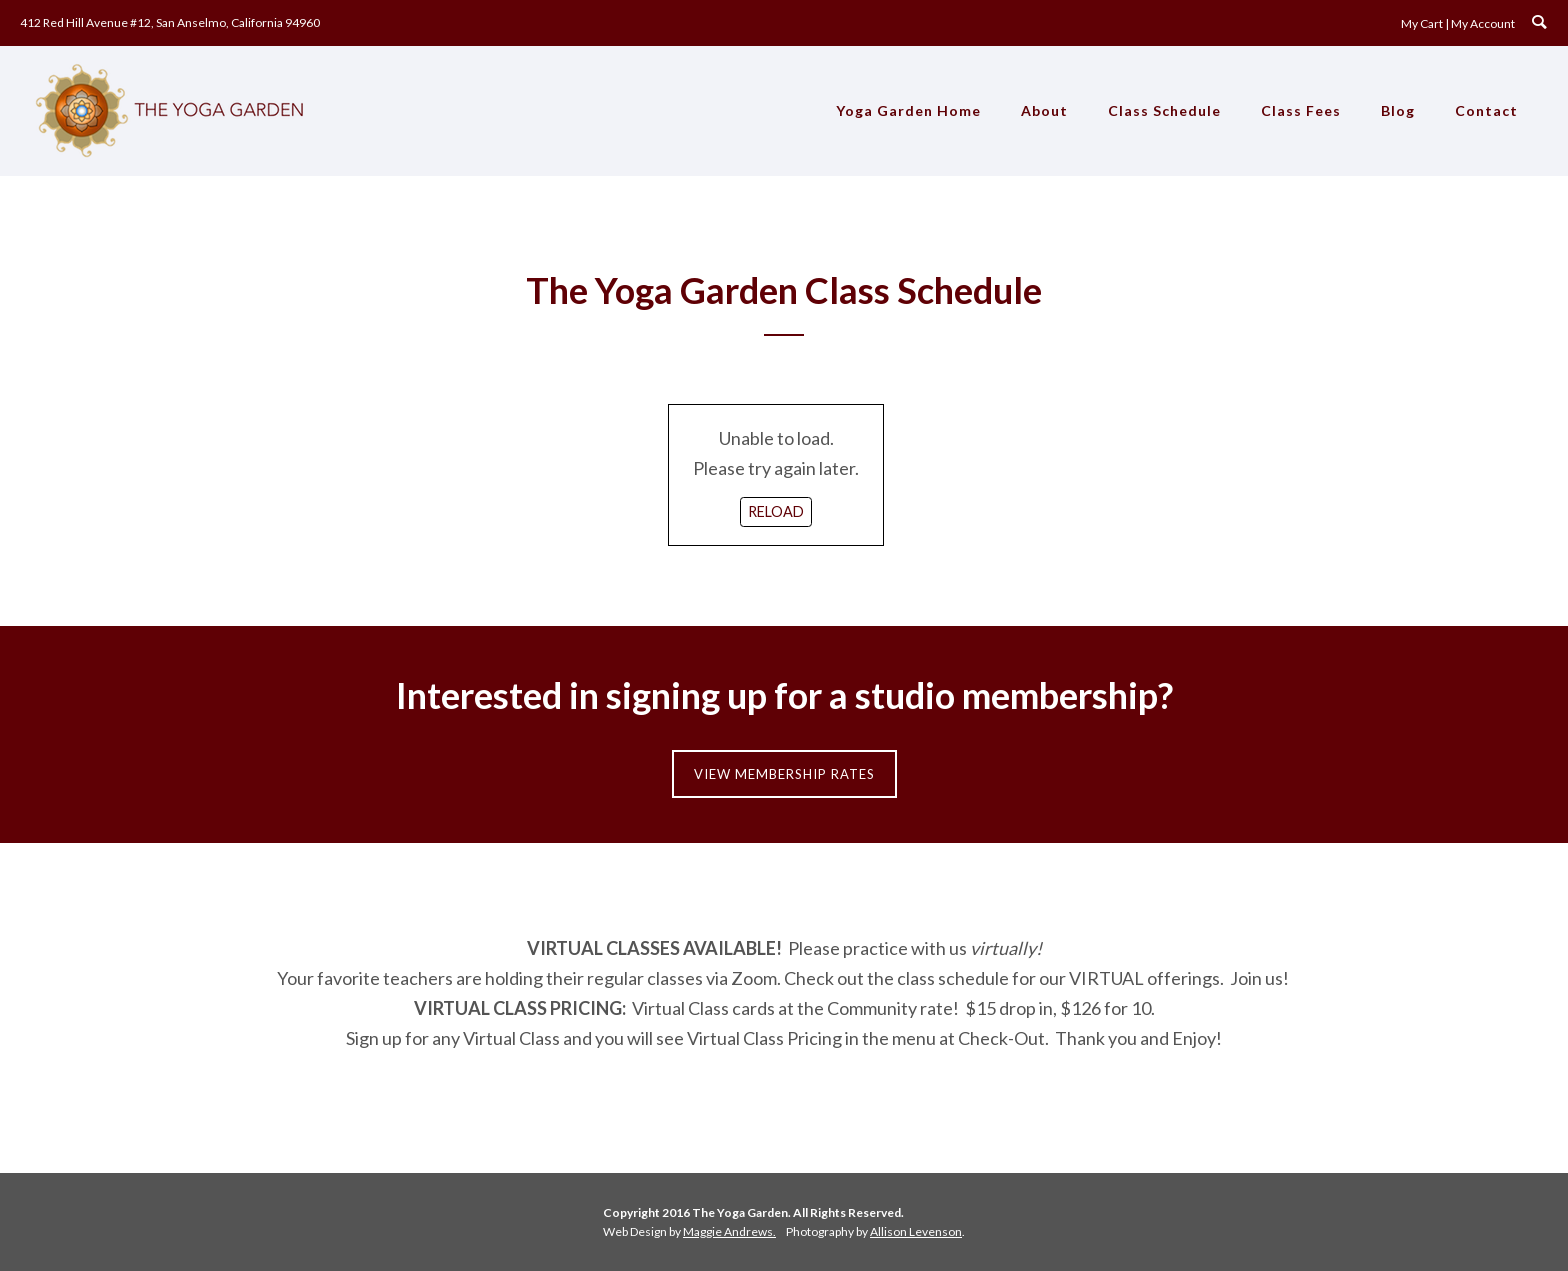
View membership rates (784, 774)
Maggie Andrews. (729, 1231)
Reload (776, 511)
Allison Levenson (916, 1231)
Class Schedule (1164, 110)
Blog (1398, 110)
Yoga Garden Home (908, 110)
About (1044, 110)
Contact (1486, 110)
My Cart (1422, 23)
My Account (1483, 23)
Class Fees (1301, 110)
